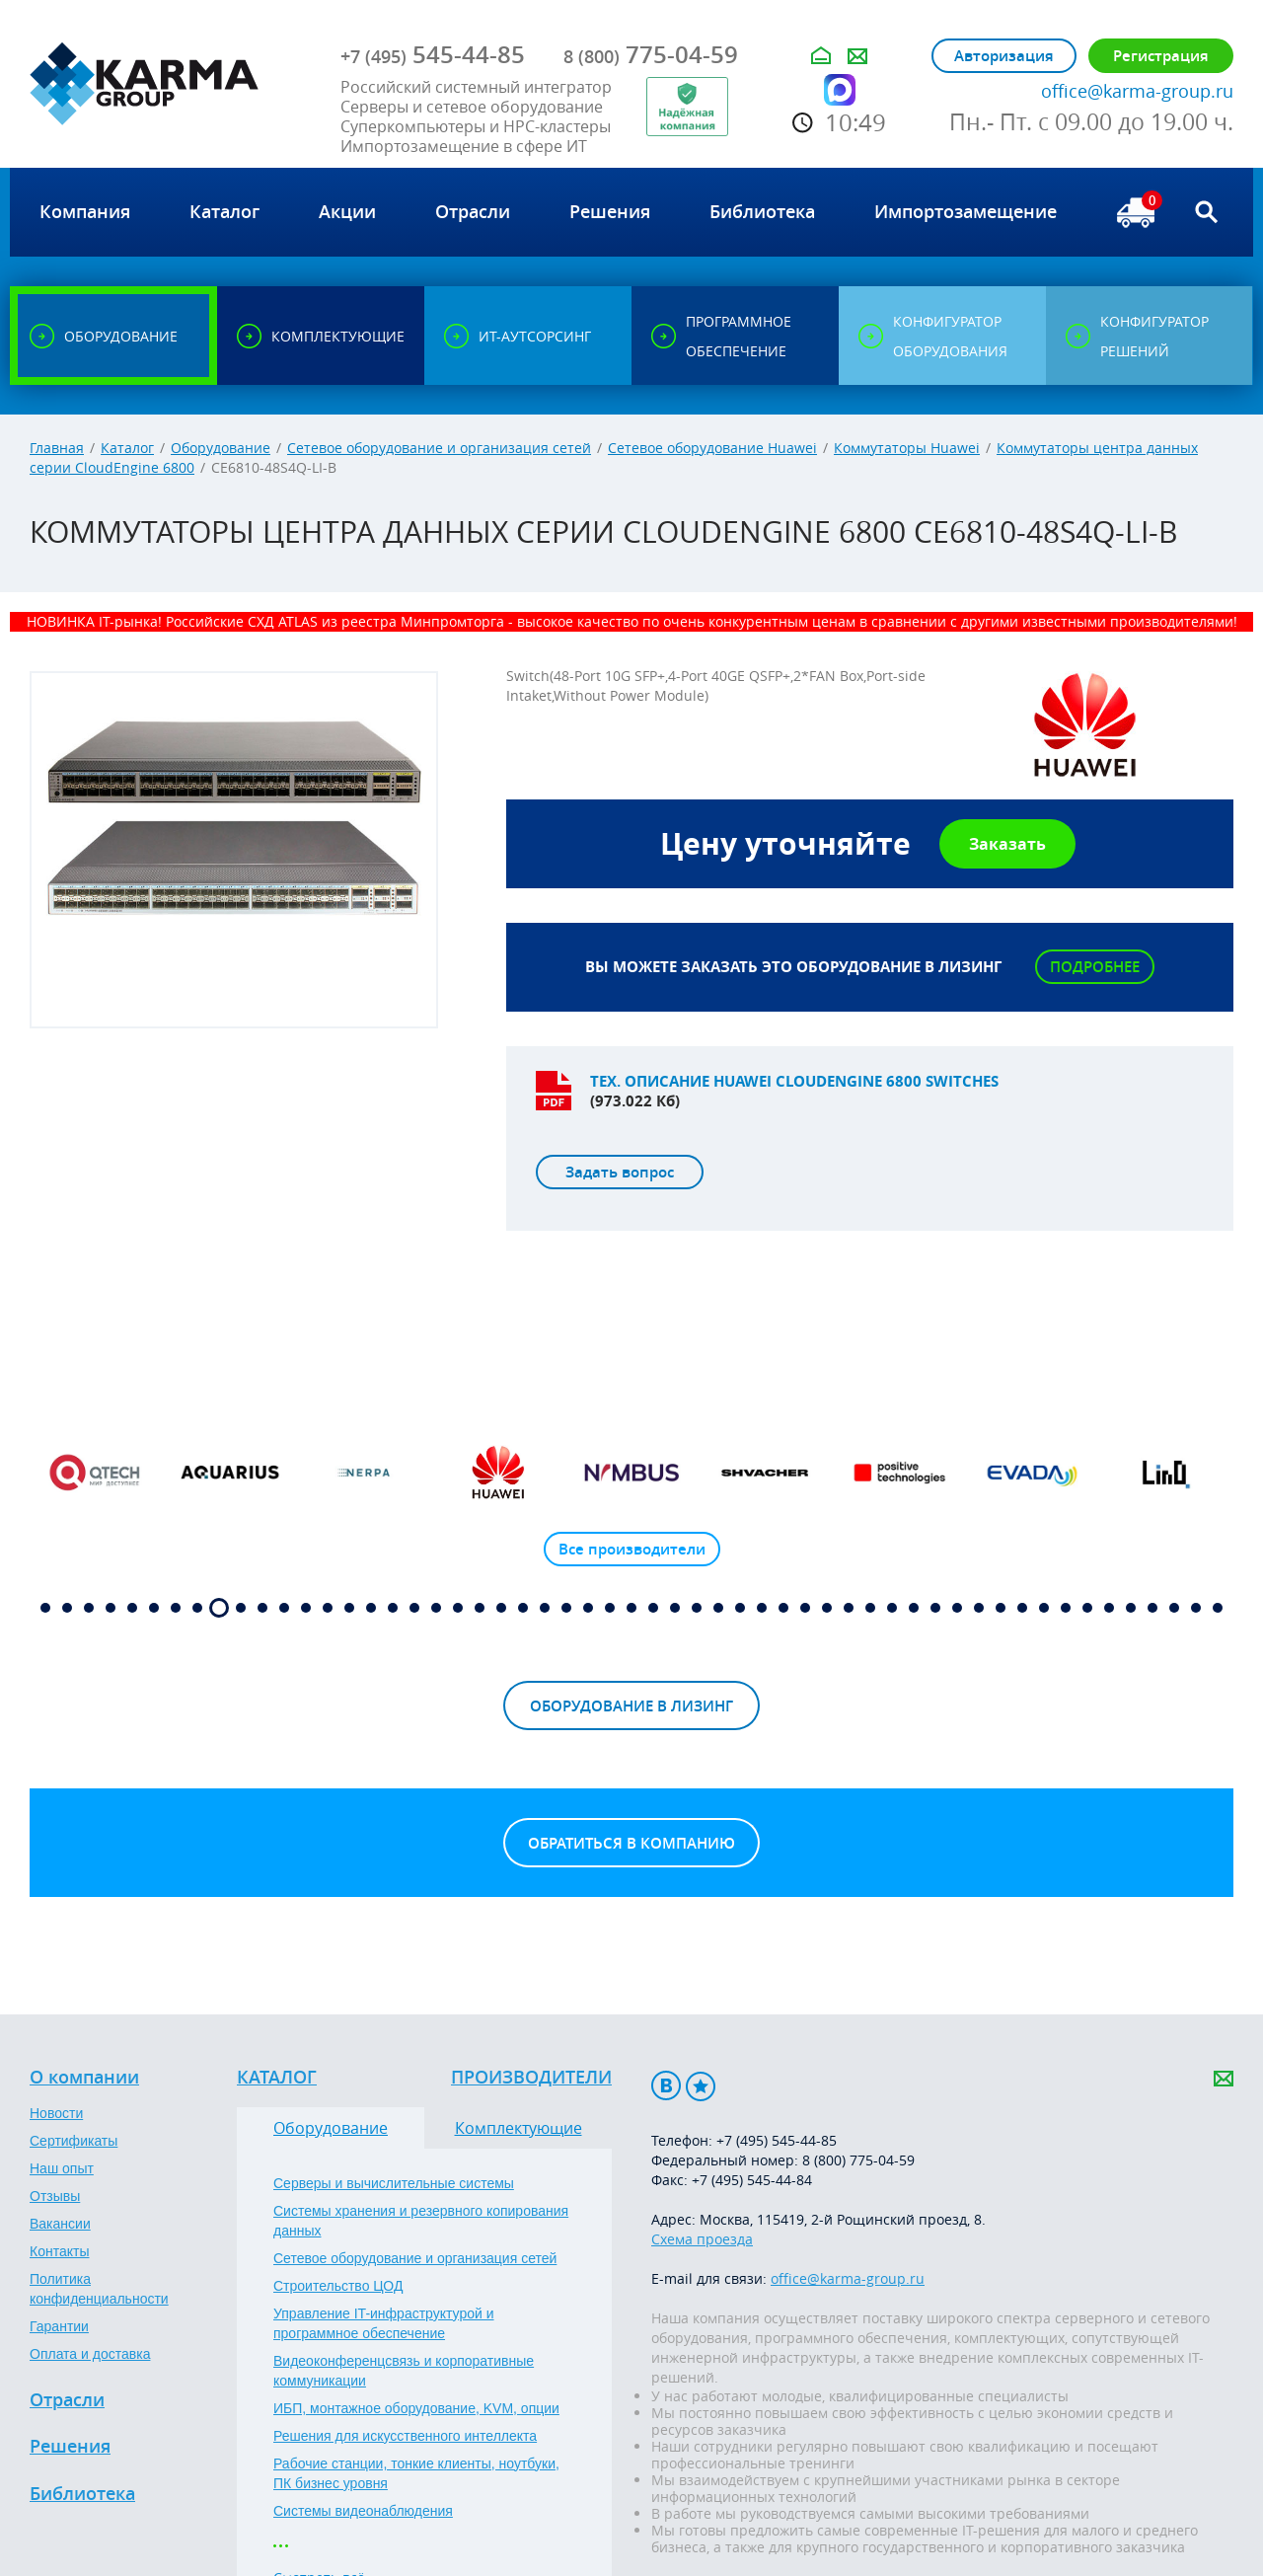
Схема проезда (702, 2239)
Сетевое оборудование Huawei (712, 447)
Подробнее (1095, 966)
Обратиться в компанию (631, 1843)
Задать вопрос (619, 1172)
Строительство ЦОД (338, 2286)
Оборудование (220, 447)
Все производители (632, 1549)
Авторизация (1004, 55)
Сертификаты (73, 2141)
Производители (531, 2077)
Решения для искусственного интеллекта (405, 2436)
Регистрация (1161, 55)
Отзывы (55, 2196)
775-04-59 (650, 54)
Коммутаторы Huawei (907, 447)
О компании (84, 2077)
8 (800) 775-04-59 (858, 2160)
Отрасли (67, 2400)
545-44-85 (432, 54)
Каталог (127, 447)
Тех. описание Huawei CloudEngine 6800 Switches (794, 1081)
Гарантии (59, 2326)
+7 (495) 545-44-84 (752, 2179)
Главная (57, 447)
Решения (70, 2447)
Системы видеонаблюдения (363, 2511)
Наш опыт (62, 2168)
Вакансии (60, 2224)
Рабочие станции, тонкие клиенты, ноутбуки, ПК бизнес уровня (416, 2473)
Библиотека (82, 2494)
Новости (56, 2113)
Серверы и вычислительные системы (393, 2183)
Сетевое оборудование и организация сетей (439, 447)
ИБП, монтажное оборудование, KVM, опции (416, 2408)
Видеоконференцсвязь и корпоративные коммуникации (403, 2370)
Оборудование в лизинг (631, 1706)
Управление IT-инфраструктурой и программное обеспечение (383, 2323)
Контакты (59, 2251)
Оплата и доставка (90, 2354)
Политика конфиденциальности (99, 2289)
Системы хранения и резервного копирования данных (420, 2220)
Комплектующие (518, 2128)
